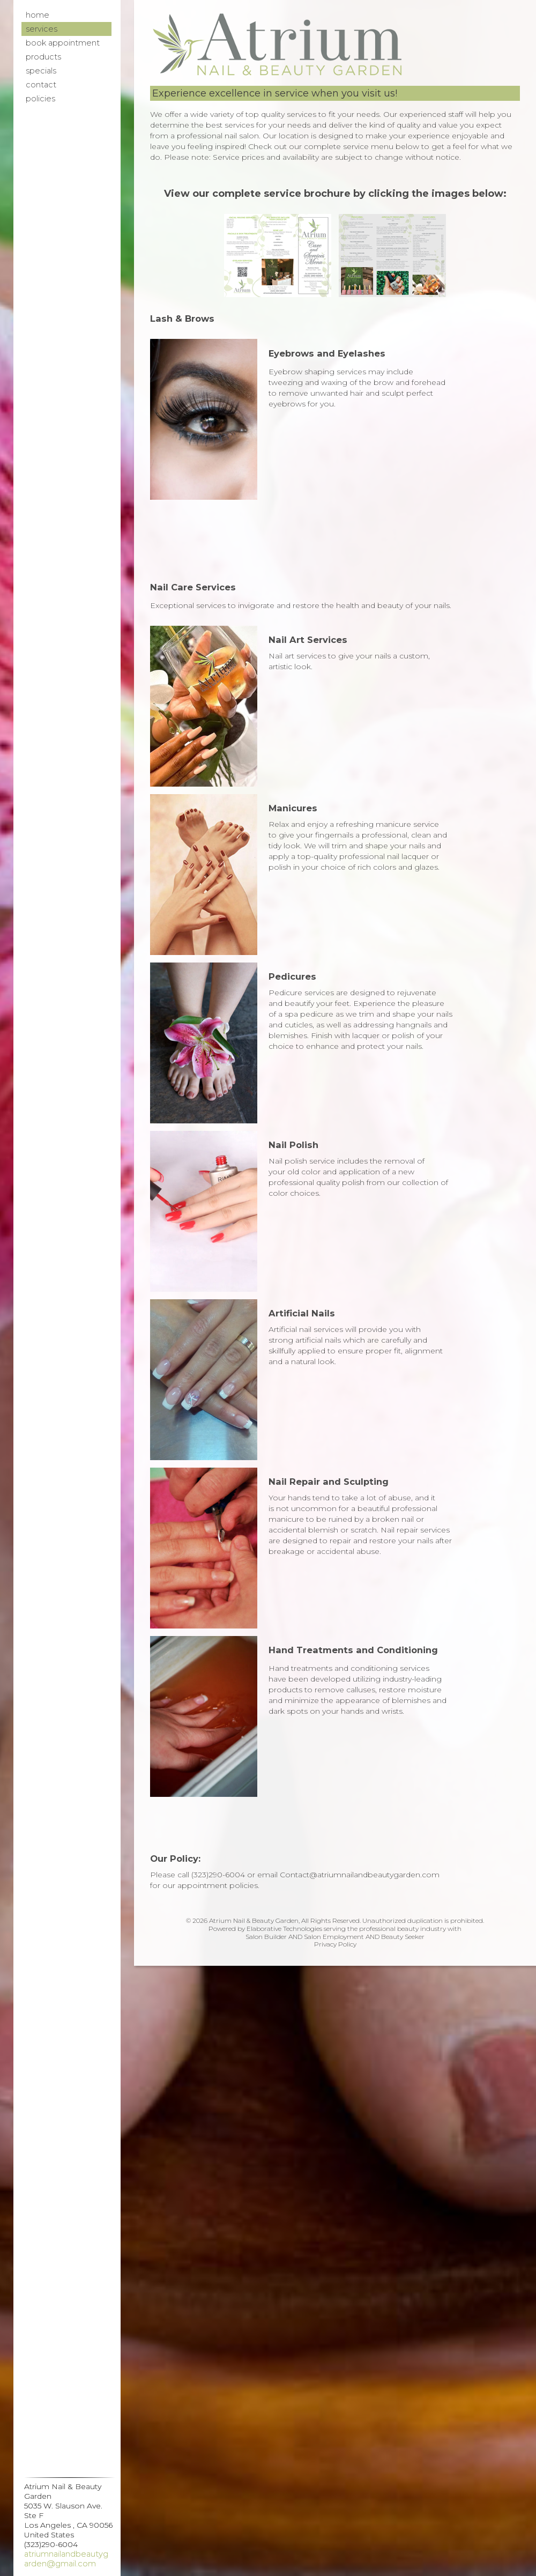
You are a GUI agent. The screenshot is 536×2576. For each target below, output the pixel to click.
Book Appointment (63, 43)
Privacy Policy (335, 1944)
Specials (41, 71)
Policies (40, 98)
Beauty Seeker (403, 1937)
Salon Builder (266, 1937)
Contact (41, 85)
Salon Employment (334, 1937)
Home (37, 15)
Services (41, 29)
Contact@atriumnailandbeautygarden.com (360, 1874)
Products (43, 57)
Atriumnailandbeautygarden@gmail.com (66, 2558)
